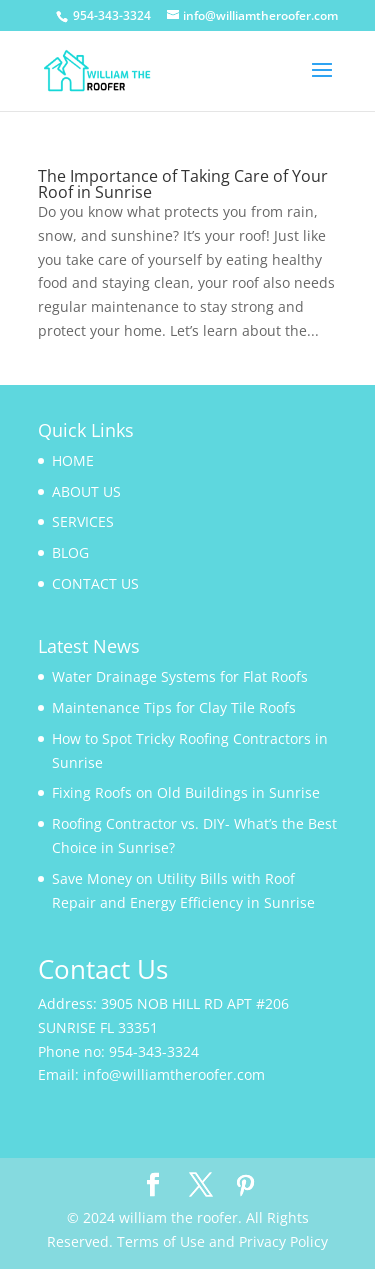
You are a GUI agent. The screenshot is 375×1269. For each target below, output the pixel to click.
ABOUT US (86, 491)
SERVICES (83, 521)
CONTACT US (95, 583)
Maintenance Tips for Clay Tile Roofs (174, 707)
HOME (73, 460)
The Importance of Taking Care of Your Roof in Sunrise (183, 184)
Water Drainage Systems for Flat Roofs (180, 676)
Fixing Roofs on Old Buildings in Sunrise (186, 792)
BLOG (70, 552)
